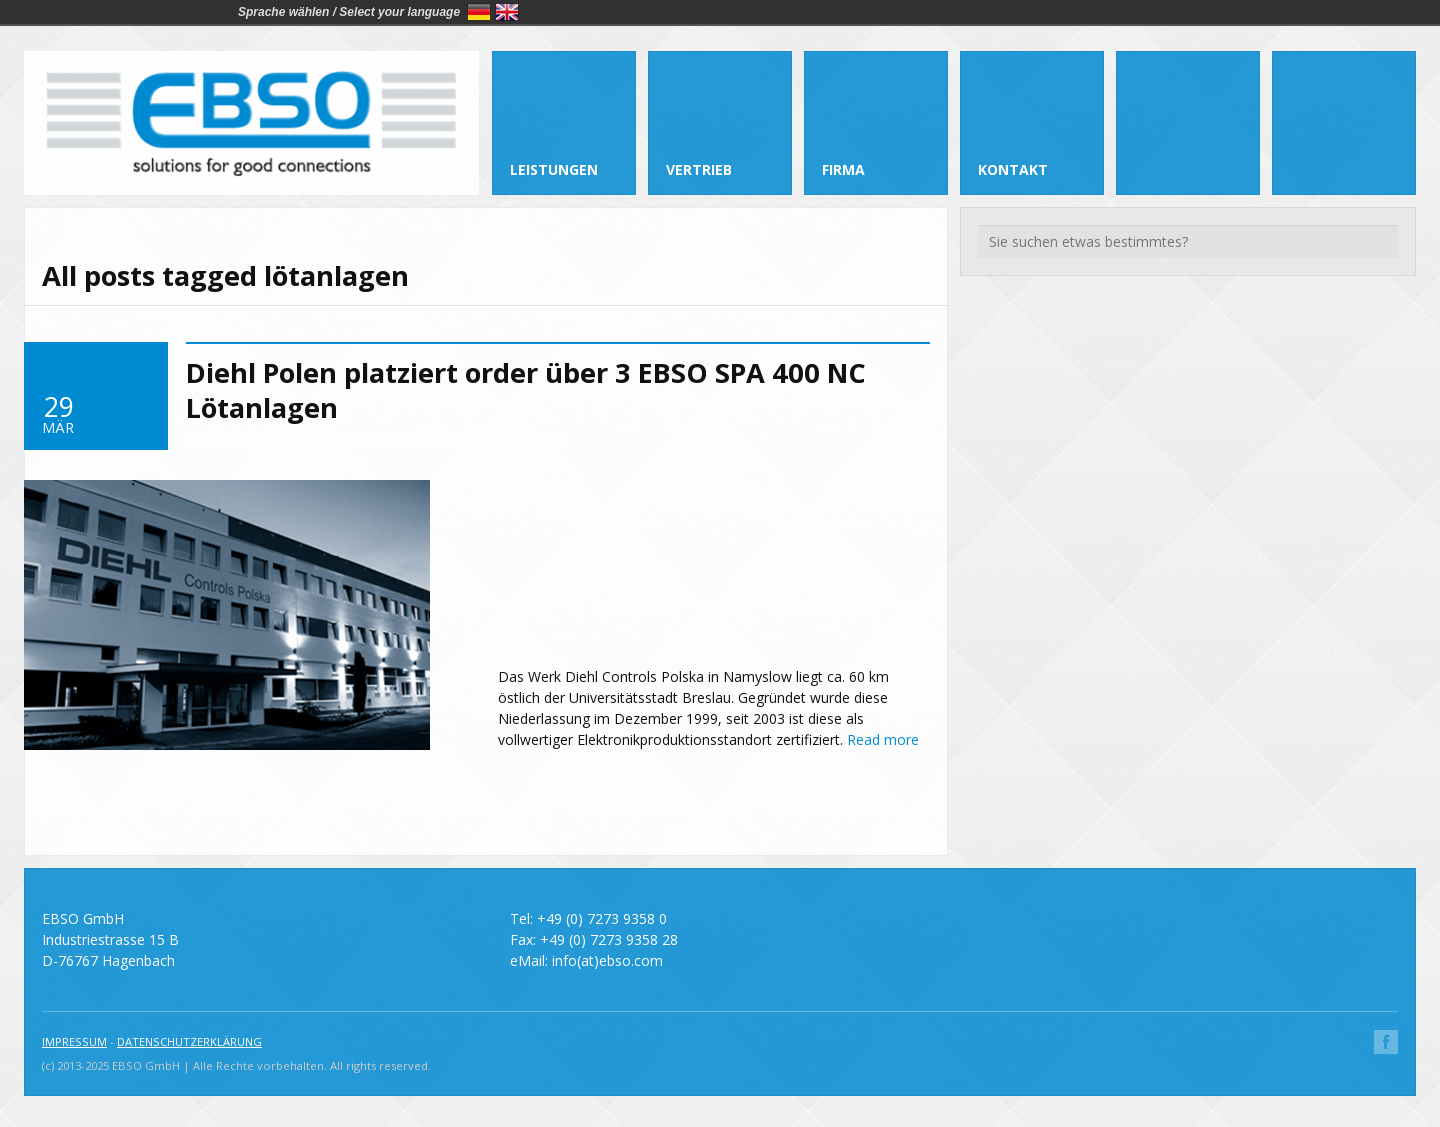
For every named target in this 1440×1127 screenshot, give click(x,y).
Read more (883, 739)
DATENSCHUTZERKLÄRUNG (189, 1041)
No (528, 440)
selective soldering (423, 440)
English (507, 12)
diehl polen (246, 440)
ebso (294, 440)
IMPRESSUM (74, 1041)
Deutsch (479, 12)
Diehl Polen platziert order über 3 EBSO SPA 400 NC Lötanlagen (526, 389)
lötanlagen (341, 440)
